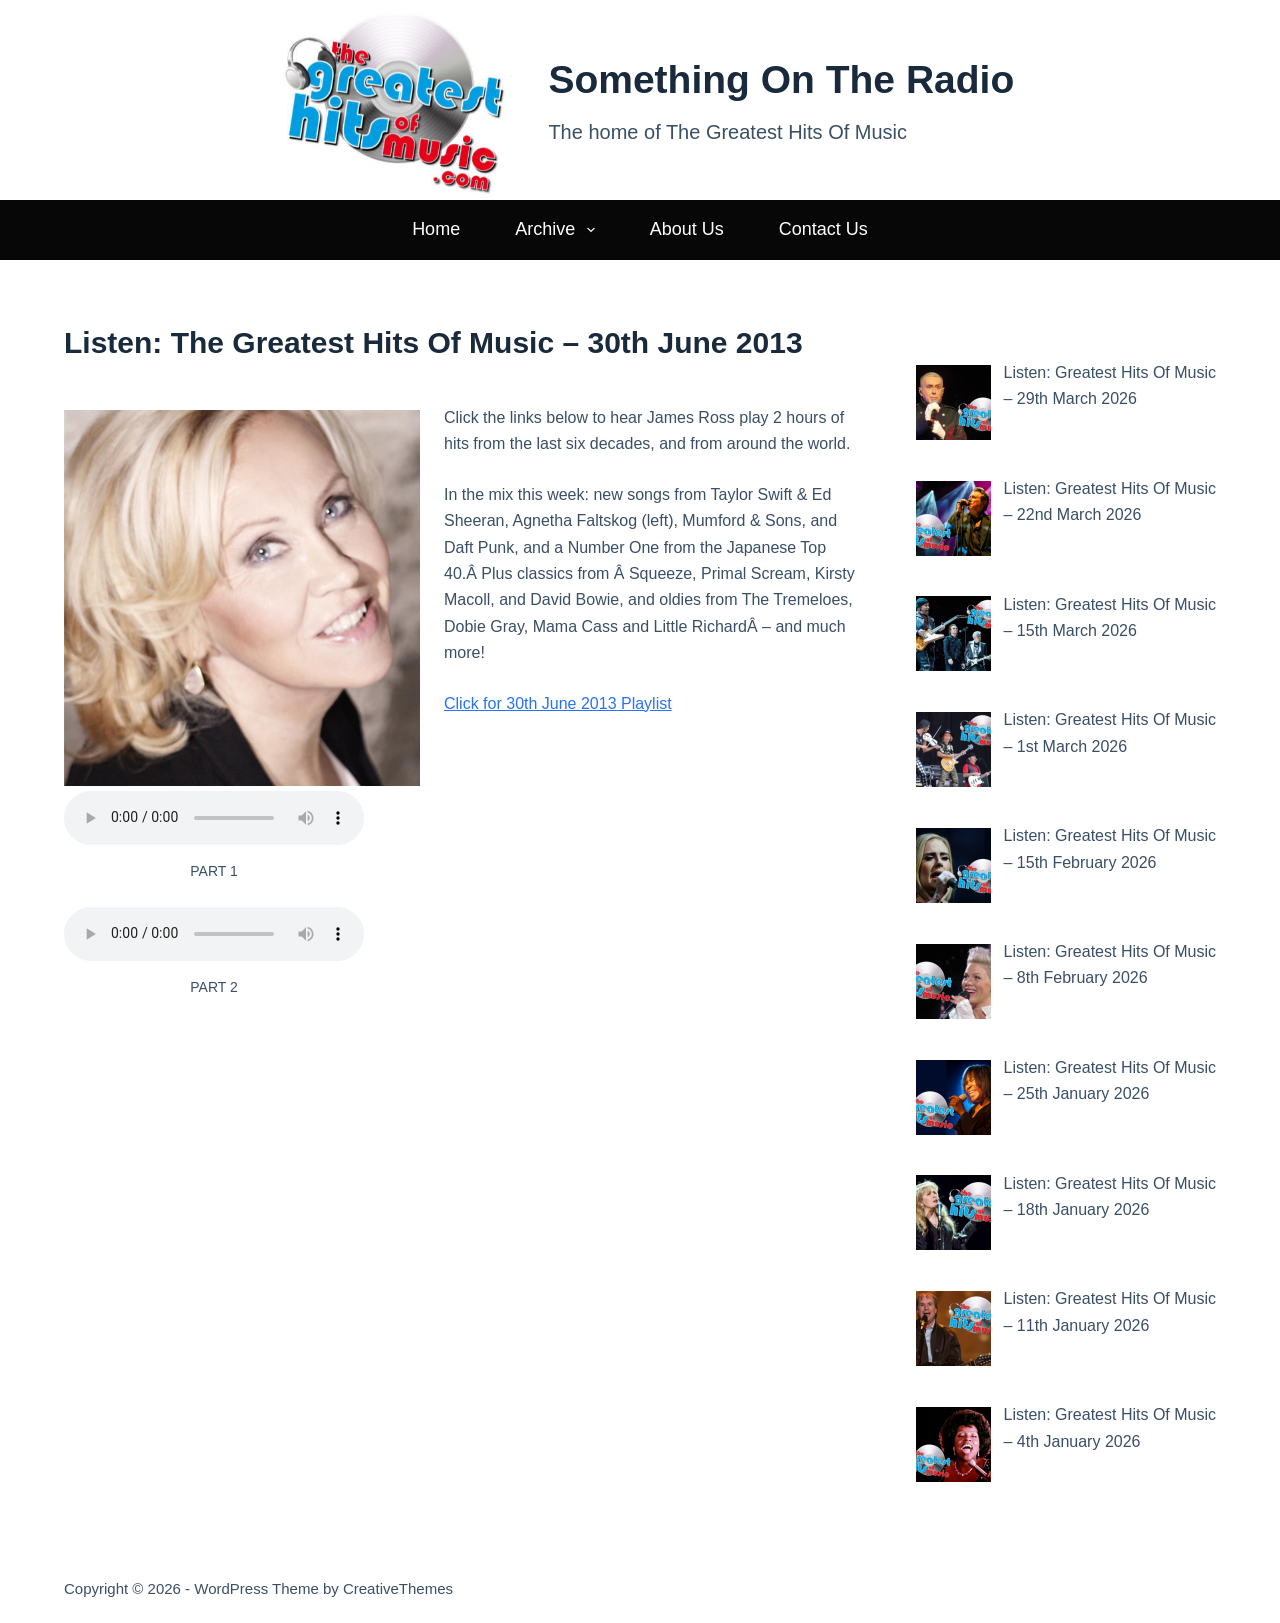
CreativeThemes (398, 1588)
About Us (687, 229)
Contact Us (823, 229)
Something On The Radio (781, 79)
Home (436, 229)
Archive (559, 230)
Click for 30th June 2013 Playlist (558, 703)
